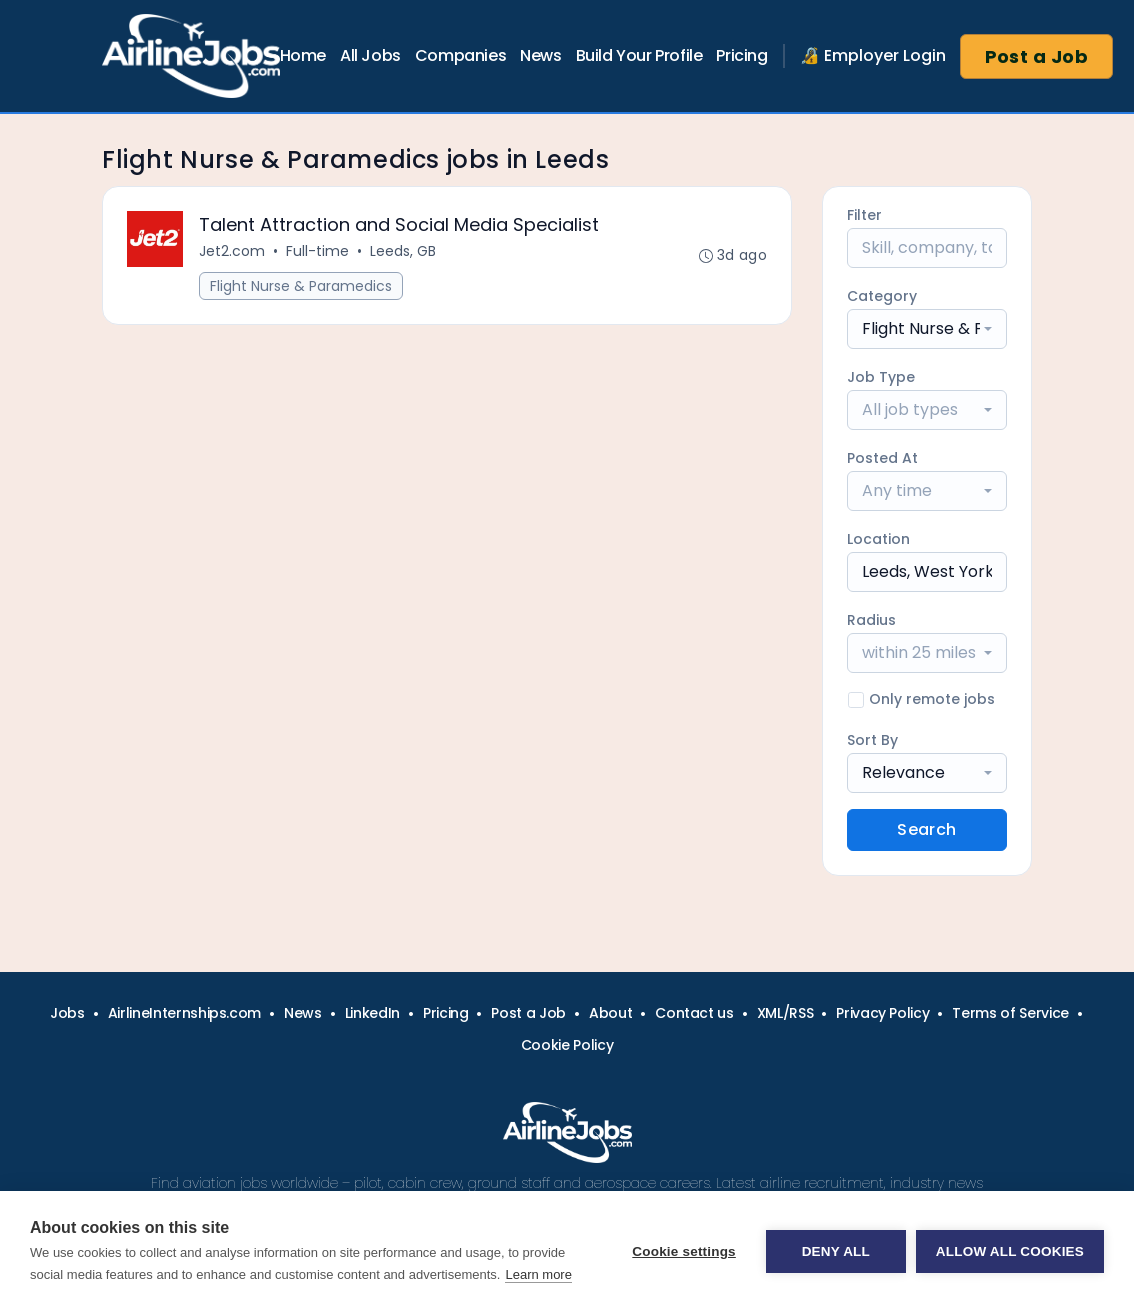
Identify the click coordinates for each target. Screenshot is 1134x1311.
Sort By (872, 740)
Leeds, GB (403, 251)
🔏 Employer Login (873, 55)
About (610, 1013)
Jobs (67, 1013)
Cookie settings (684, 1251)
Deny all (836, 1251)
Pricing (741, 55)
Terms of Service (1010, 1013)
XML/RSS (785, 1013)
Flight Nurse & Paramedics (301, 286)
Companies (460, 55)
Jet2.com (232, 251)
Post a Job (1037, 56)
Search (926, 829)
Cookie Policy (567, 1045)
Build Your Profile (639, 55)
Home (303, 55)
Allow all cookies (1010, 1251)
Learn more (538, 1274)
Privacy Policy (882, 1013)
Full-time (317, 251)
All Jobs (370, 55)
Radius (871, 620)
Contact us (694, 1013)
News (540, 55)
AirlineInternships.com (184, 1013)
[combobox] (927, 329)
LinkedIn (372, 1013)
